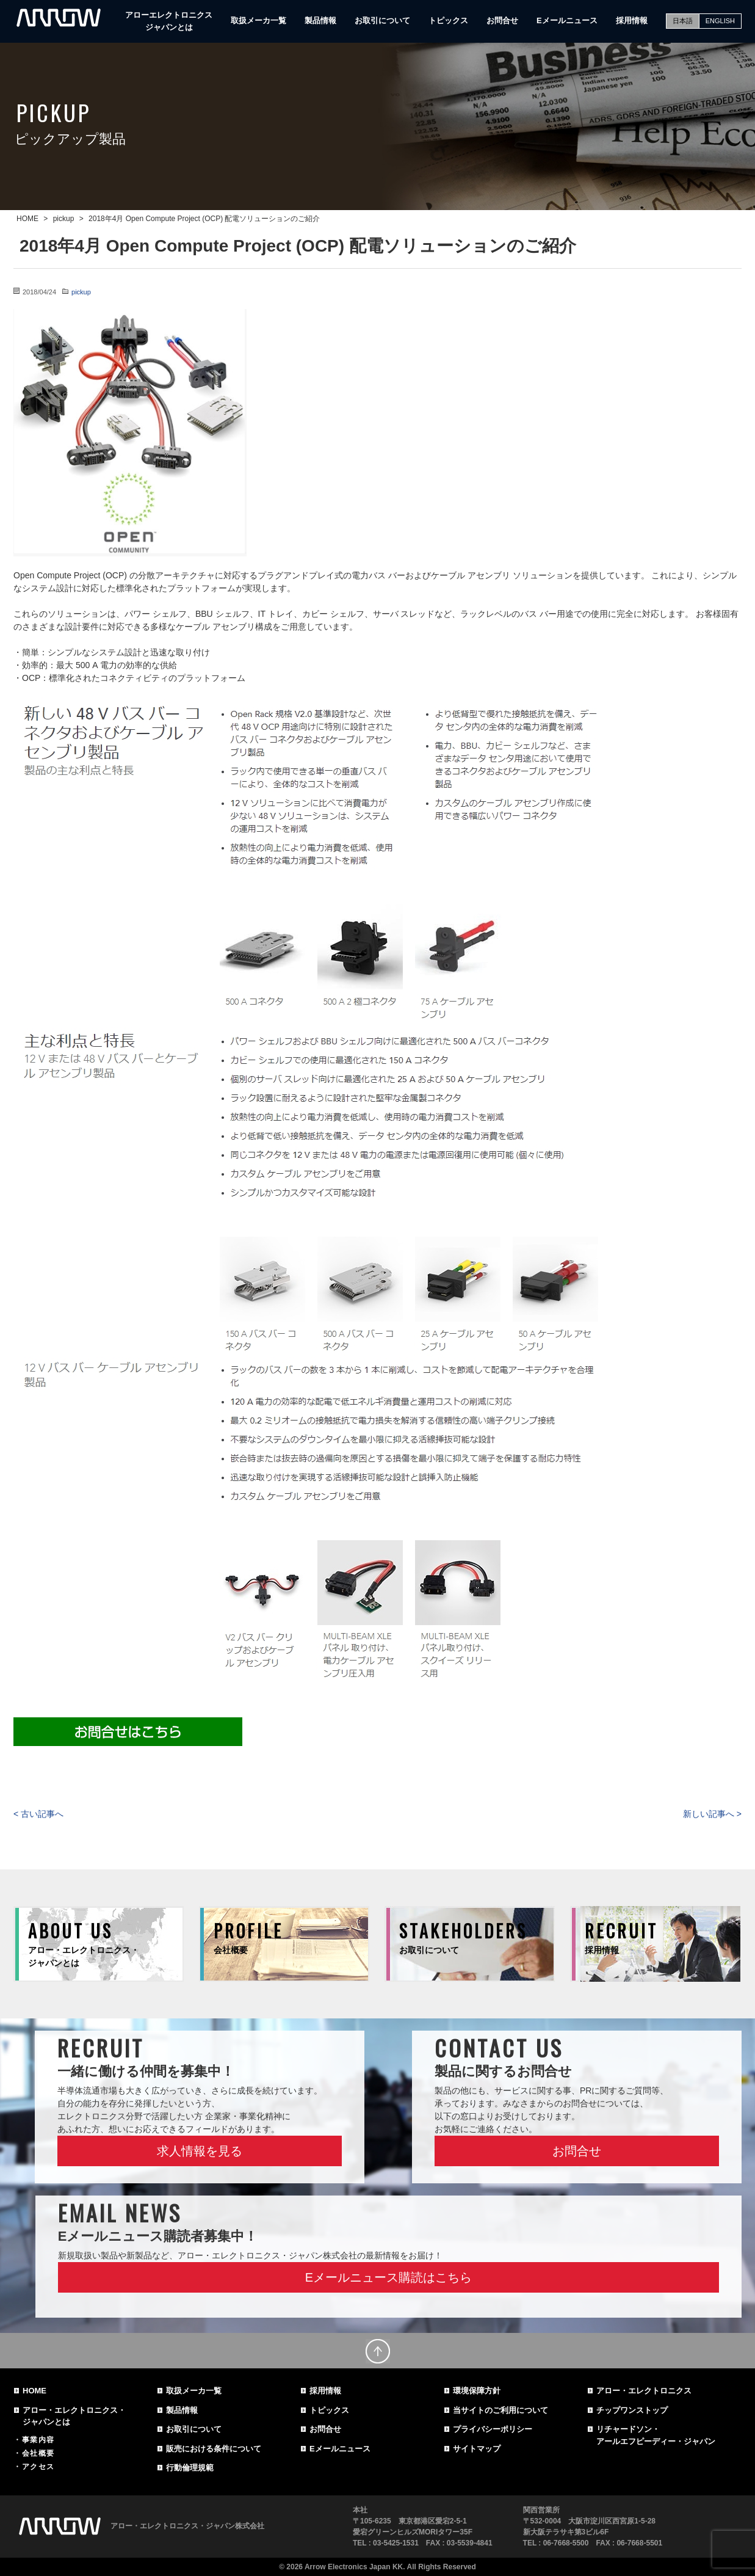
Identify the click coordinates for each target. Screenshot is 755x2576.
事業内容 (38, 2440)
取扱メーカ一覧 (258, 20)
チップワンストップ (632, 2410)
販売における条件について (213, 2448)
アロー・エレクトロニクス (644, 2390)
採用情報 (632, 20)
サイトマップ (476, 2448)
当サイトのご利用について (500, 2410)
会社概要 (38, 2453)
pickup (81, 292)
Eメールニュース (567, 20)
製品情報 (320, 20)
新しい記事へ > (712, 1814)
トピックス (448, 20)
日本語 (683, 20)
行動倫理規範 (190, 2467)
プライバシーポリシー (492, 2429)
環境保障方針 (476, 2390)
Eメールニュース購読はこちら (388, 2277)
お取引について (382, 20)
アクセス (38, 2466)
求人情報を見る (199, 2151)
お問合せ (502, 20)
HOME (34, 2390)
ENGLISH (720, 20)
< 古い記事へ (38, 1814)
